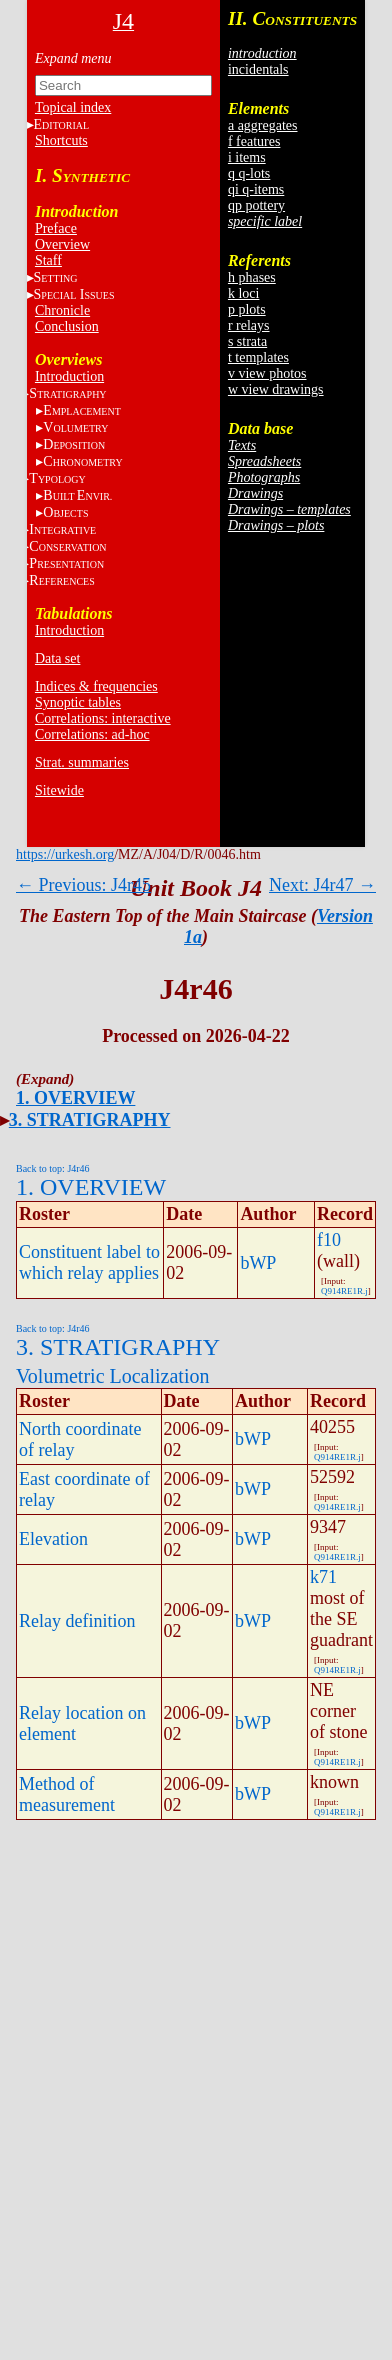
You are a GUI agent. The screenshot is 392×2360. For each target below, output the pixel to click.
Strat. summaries (82, 762)
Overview (62, 244)
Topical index (73, 107)
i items (247, 157)
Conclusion (67, 326)
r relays (249, 325)
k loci (244, 293)
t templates (258, 357)
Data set (57, 658)
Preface (56, 228)
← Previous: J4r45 (83, 885)
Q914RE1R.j (344, 1291)
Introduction (69, 376)
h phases (252, 277)
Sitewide (59, 790)
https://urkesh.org (65, 854)
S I (74, 294)
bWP (258, 1263)
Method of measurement (67, 1794)
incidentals (258, 69)
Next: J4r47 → (322, 885)
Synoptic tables (78, 702)
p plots (247, 309)
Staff (48, 260)
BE (77, 495)
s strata (247, 341)
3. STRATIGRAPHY (90, 1120)
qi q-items (256, 189)
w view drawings (276, 389)
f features (254, 141)
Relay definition (77, 1621)
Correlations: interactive (103, 718)
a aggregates (263, 125)
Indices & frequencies (96, 686)
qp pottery (256, 205)
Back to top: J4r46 (53, 1168)
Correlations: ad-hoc (92, 734)
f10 (329, 1240)
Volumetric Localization (112, 1376)
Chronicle (62, 310)
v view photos (267, 373)
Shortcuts (61, 140)
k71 (323, 1577)
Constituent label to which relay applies (89, 1262)
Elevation (53, 1539)
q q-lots (249, 173)
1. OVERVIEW (75, 1098)
